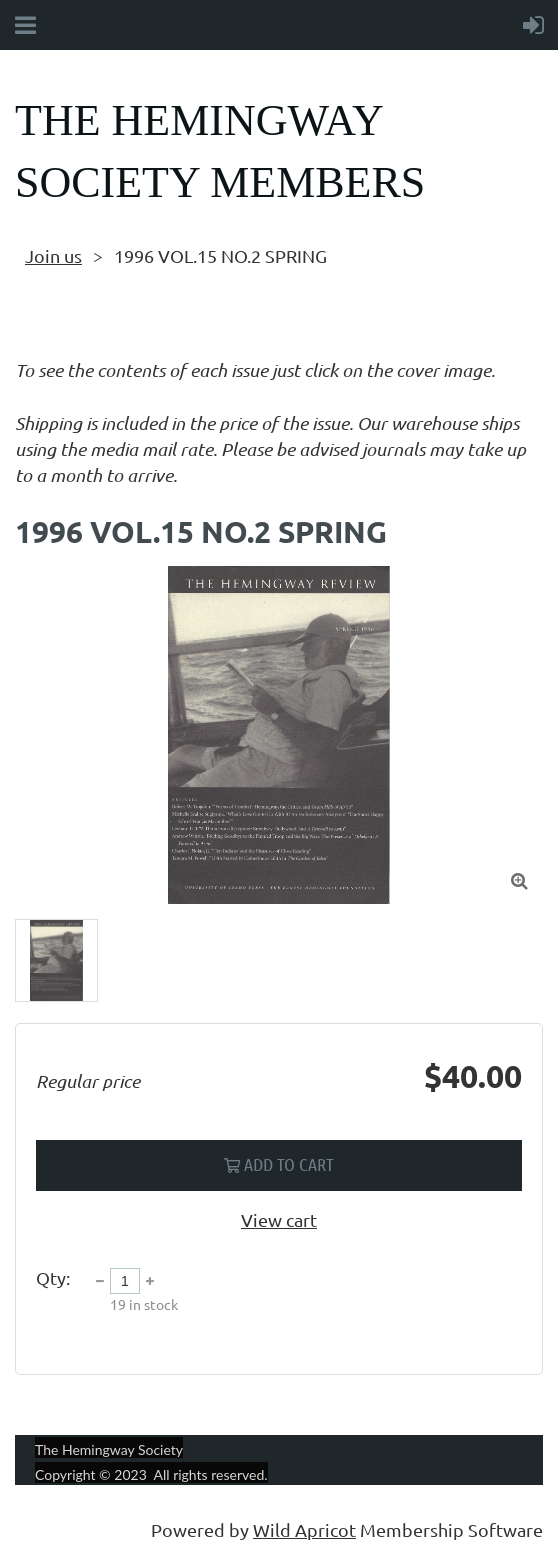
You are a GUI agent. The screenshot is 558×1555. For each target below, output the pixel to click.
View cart (279, 1219)
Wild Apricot (304, 1529)
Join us (53, 255)
